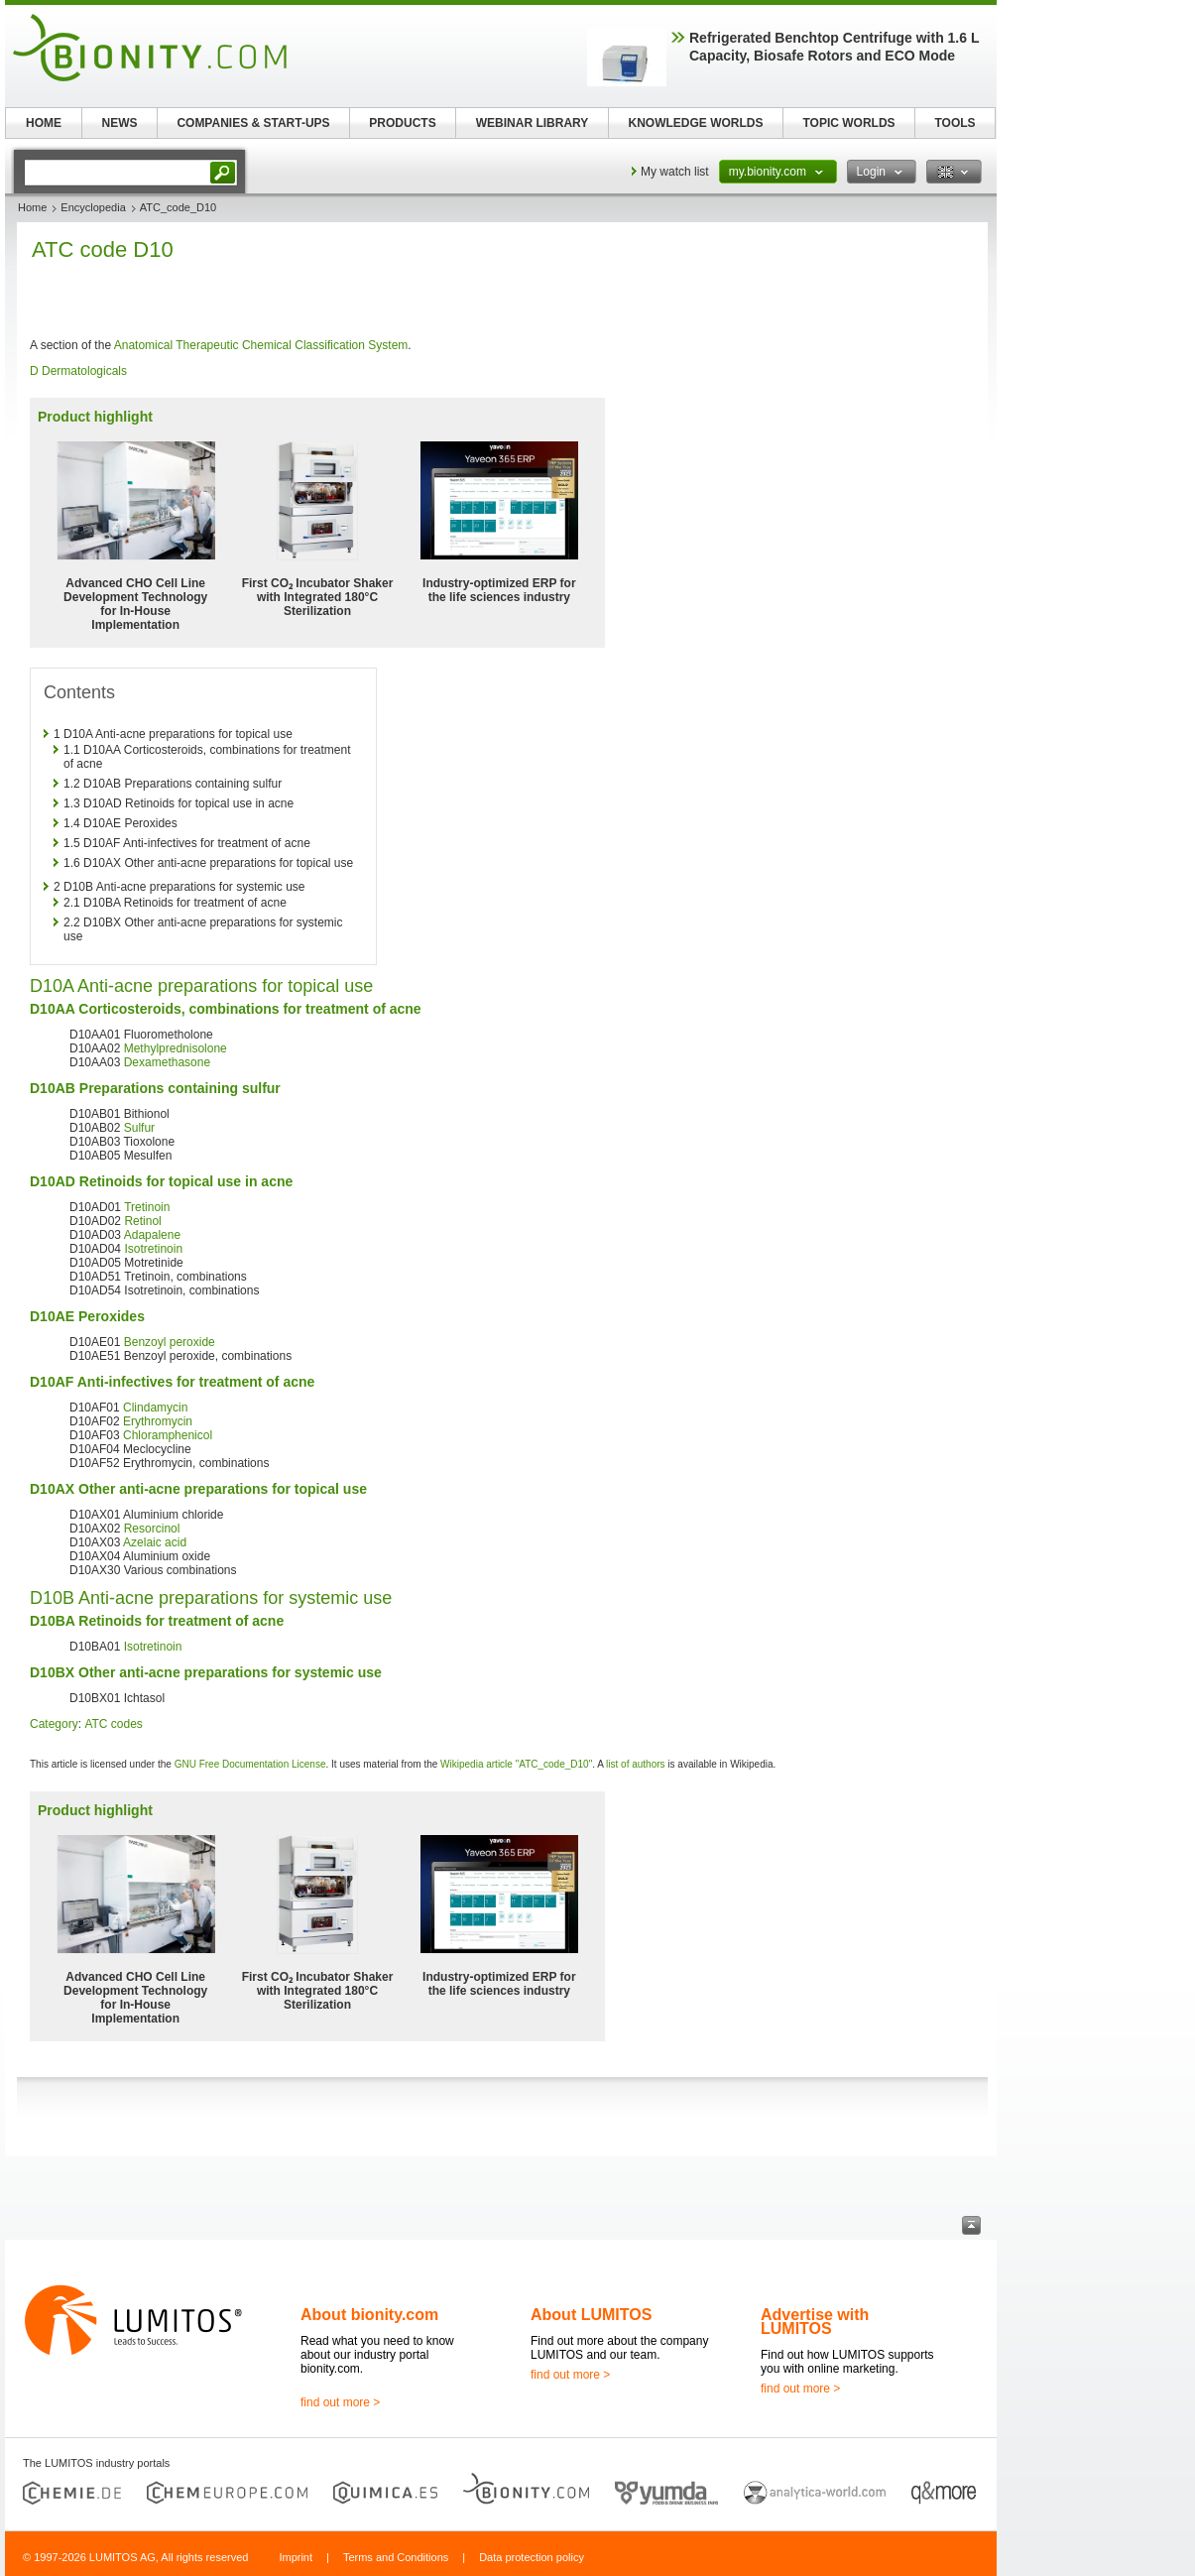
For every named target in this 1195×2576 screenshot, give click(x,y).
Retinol (142, 1221)
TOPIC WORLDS (848, 123)
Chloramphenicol (167, 1435)
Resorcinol (152, 1528)
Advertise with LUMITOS (815, 2321)
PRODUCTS (402, 123)
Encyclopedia (92, 207)
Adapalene (152, 1235)
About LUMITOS (591, 2314)
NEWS (120, 123)
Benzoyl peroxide (169, 1342)
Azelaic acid (154, 1542)
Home (32, 207)
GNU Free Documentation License (250, 1764)
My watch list (675, 172)
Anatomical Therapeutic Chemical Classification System (261, 345)
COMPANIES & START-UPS (253, 123)
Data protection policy (531, 2557)
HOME (43, 123)
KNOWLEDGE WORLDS (696, 123)
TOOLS (954, 123)
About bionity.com (369, 2314)
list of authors (635, 1764)
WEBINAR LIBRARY (532, 123)
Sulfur (139, 1128)
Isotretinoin (153, 1249)
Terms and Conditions (395, 2557)
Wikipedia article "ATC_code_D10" (516, 1764)
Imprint (295, 2557)
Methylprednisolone (175, 1048)
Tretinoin (147, 1207)
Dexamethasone (167, 1062)
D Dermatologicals (78, 371)
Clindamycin (155, 1407)
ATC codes (113, 1724)
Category (54, 1724)
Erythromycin (157, 1421)
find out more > (340, 2402)
